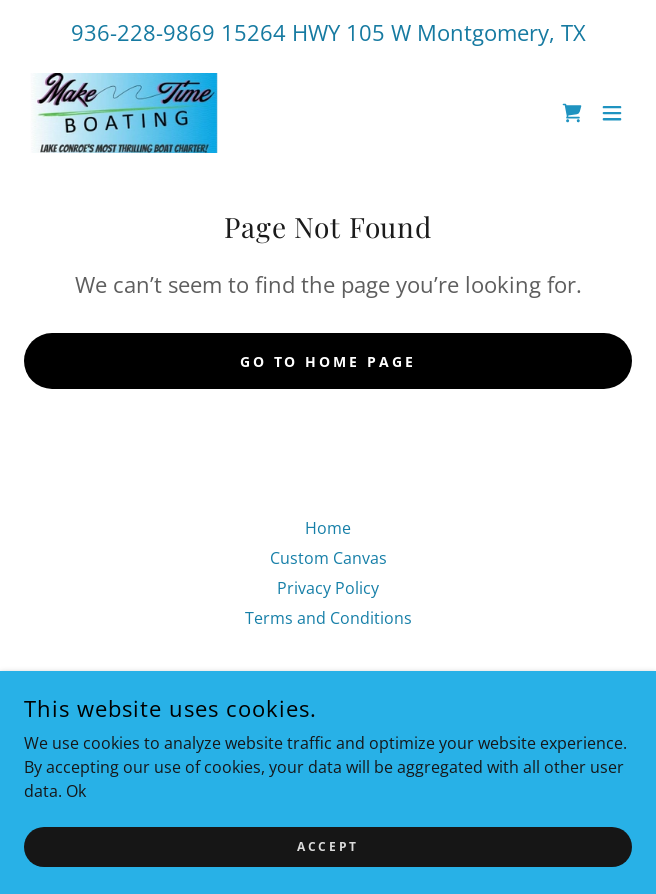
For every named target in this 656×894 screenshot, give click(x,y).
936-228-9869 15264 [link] (178, 32)
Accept (327, 846)
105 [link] (365, 32)
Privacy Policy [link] (328, 588)
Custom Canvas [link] (328, 558)
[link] (129, 113)
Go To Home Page (328, 361)
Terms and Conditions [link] (328, 618)
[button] (612, 113)
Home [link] (328, 528)
